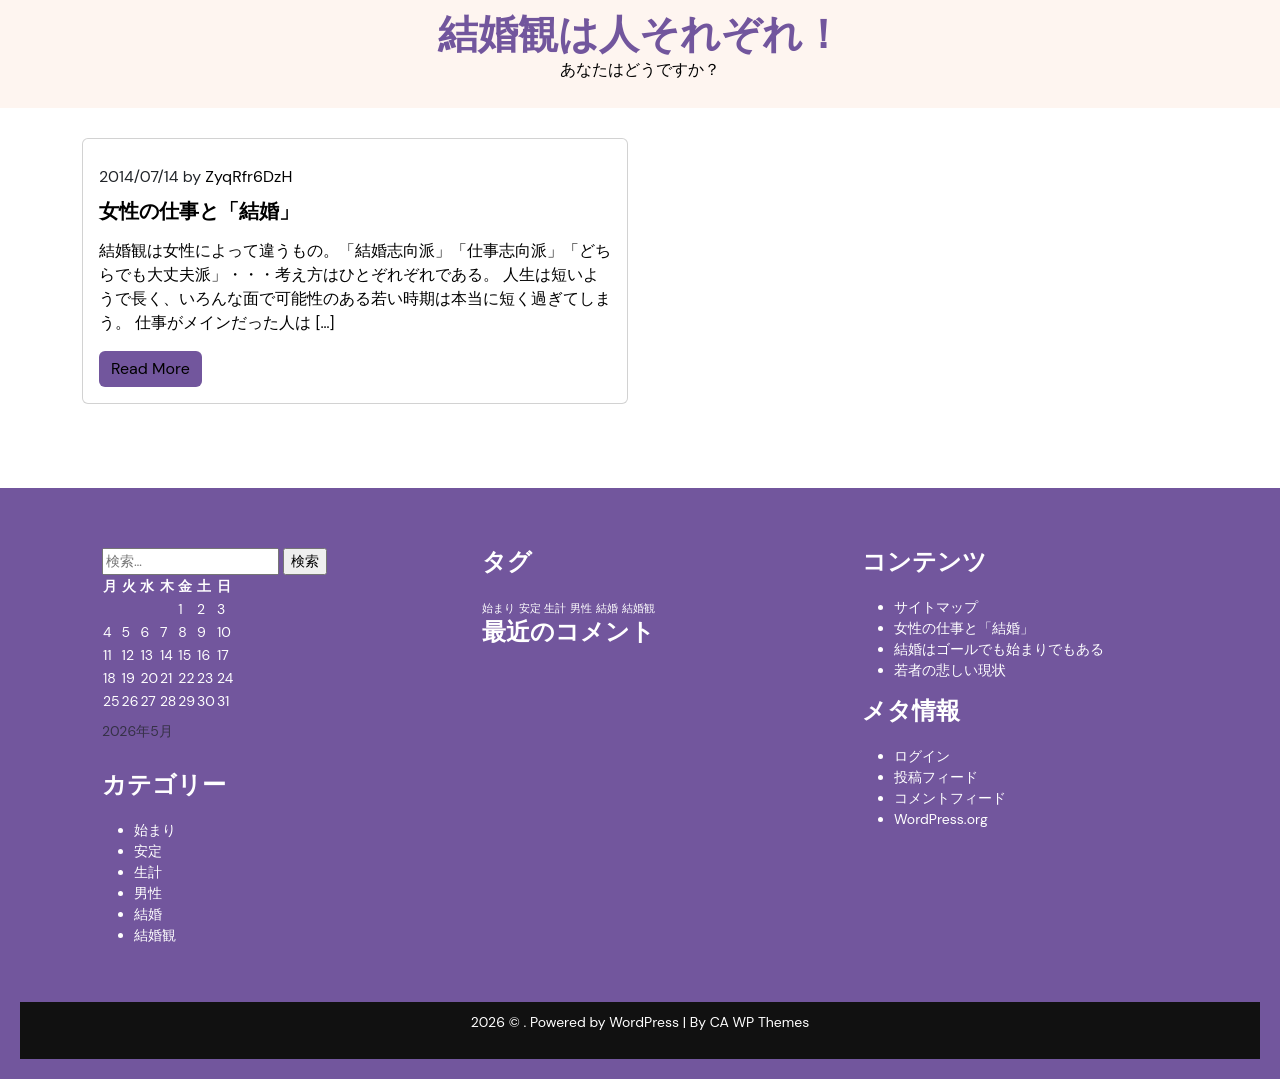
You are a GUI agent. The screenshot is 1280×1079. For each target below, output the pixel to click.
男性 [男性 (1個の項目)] (581, 608)
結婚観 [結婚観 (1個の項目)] (638, 608)
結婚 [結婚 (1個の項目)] (607, 608)
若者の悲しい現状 (950, 670)
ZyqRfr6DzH (248, 176)
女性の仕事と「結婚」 (964, 628)
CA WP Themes (760, 1022)
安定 (148, 851)
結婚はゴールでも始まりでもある (999, 649)
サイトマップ (936, 607)
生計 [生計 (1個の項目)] (555, 608)
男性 (148, 893)
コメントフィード (950, 798)
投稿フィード (936, 777)
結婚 (148, 914)
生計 (148, 872)
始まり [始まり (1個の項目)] (498, 608)
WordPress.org (941, 819)
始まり (155, 830)
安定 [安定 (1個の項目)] (530, 608)
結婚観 (155, 935)
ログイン (922, 756)
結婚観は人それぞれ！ (640, 34)
